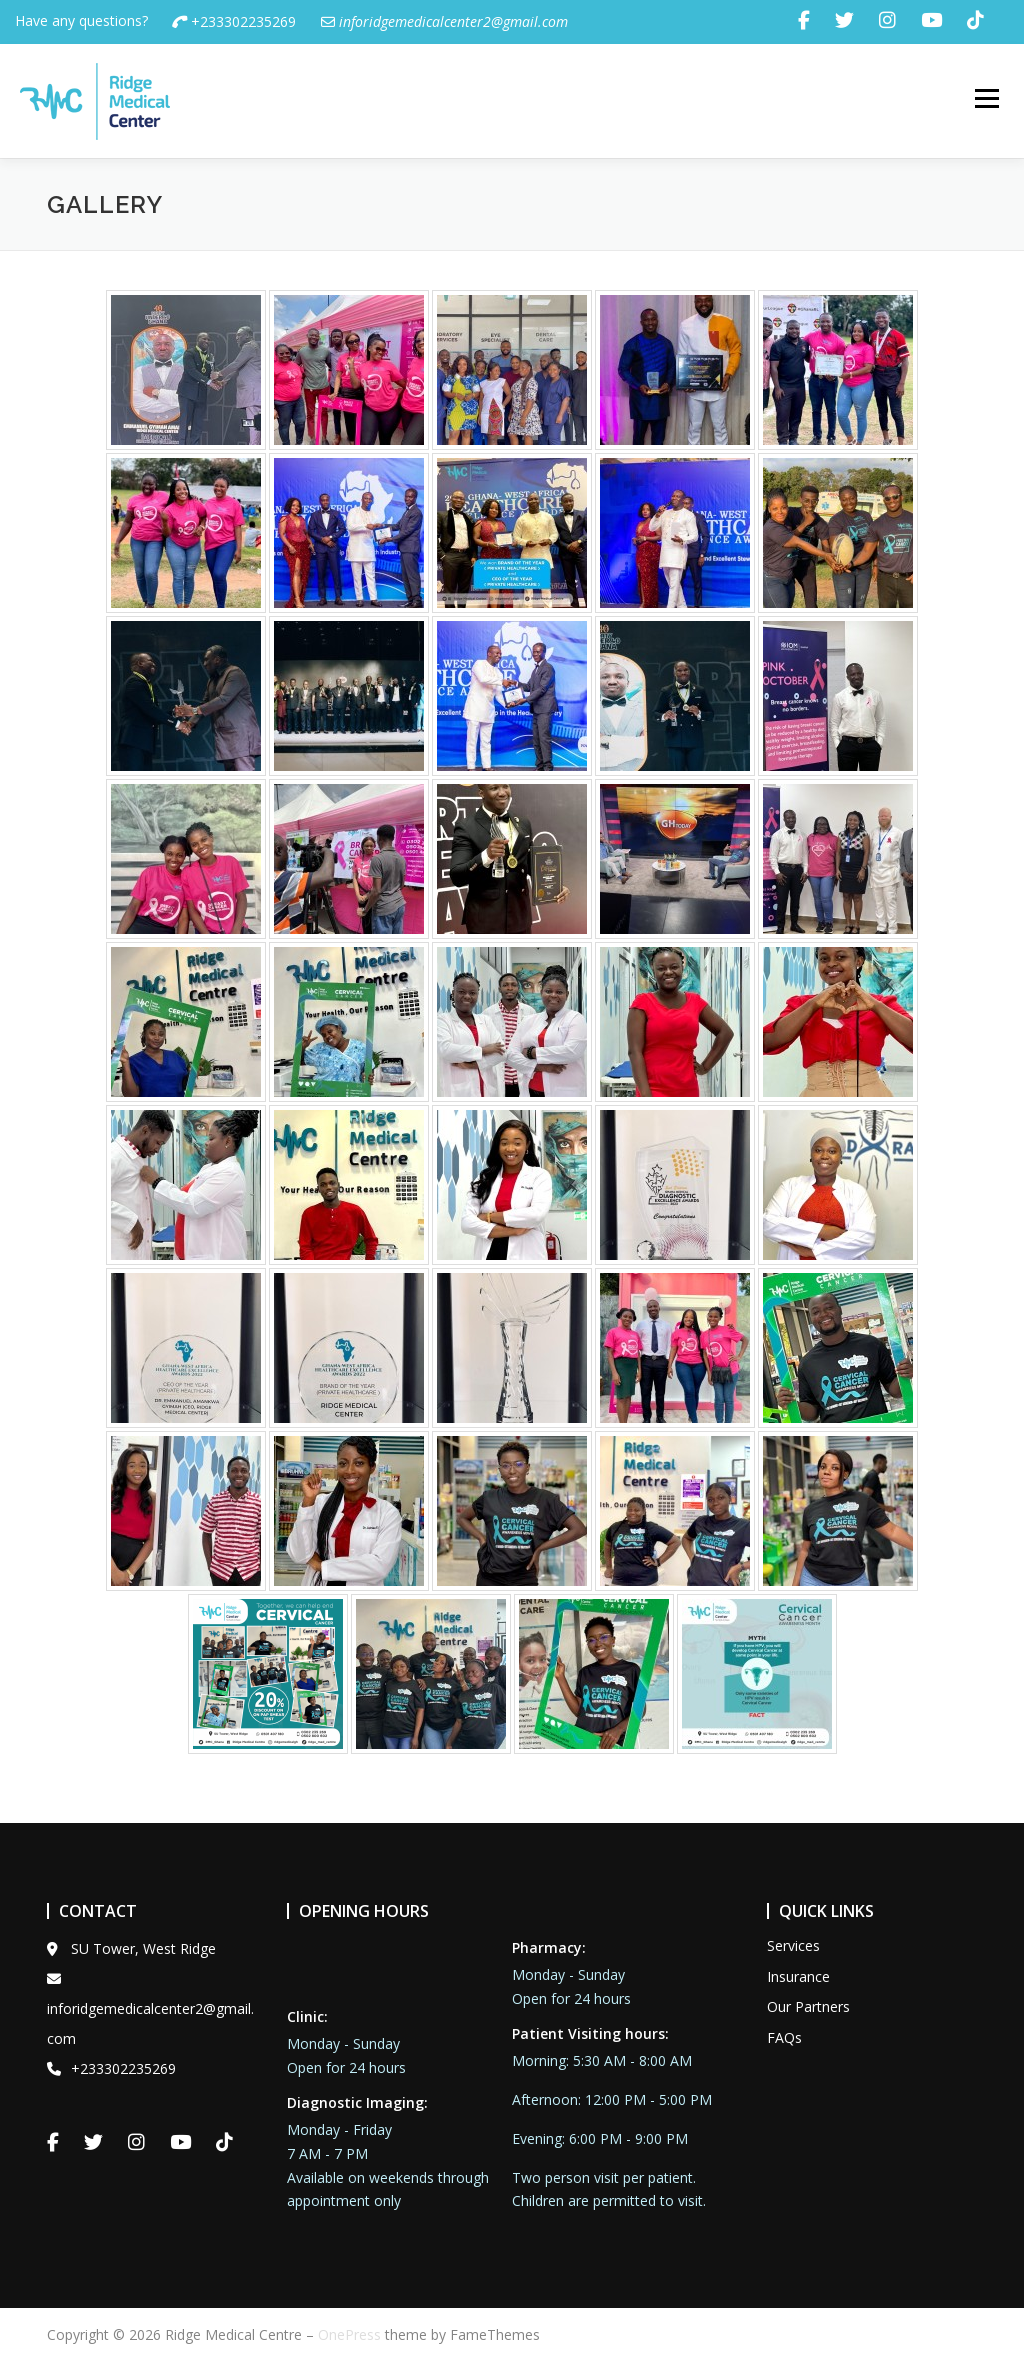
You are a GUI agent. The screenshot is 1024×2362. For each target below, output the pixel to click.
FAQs (784, 2037)
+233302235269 (234, 21)
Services (793, 1945)
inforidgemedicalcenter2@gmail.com (150, 2010)
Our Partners (808, 2006)
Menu (986, 99)
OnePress (349, 2334)
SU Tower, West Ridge (131, 1948)
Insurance (798, 1976)
